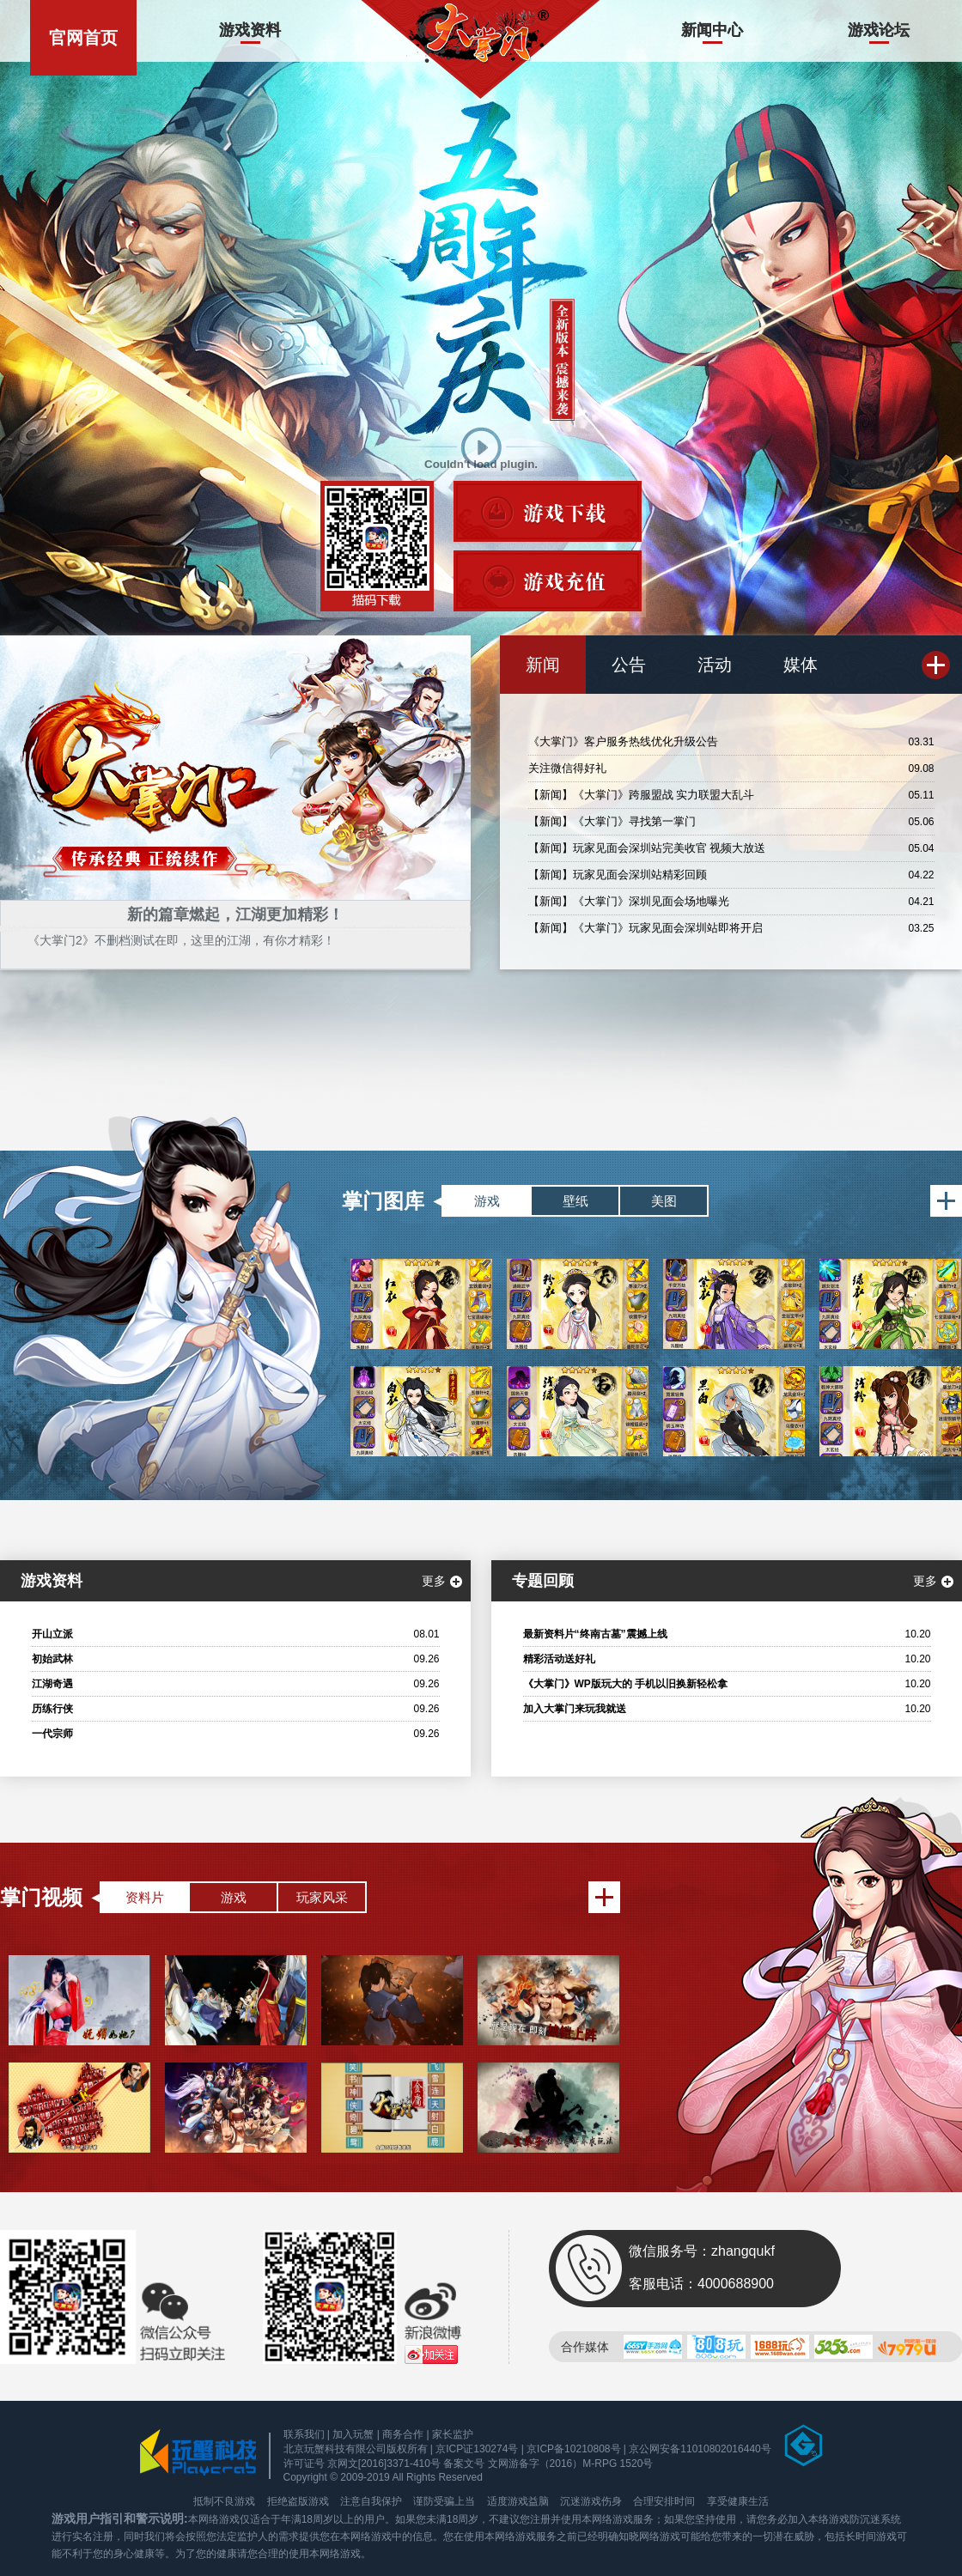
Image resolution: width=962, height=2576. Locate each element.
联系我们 (304, 2434)
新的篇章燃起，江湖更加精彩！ (235, 914)
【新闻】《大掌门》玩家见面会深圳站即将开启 (645, 927)
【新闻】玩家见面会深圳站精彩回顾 (617, 874)
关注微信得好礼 (567, 768)
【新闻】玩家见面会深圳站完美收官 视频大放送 (647, 847)
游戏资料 (250, 30)
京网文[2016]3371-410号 (384, 2464)
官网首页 (83, 37)
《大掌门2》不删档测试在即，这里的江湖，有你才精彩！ (181, 940)
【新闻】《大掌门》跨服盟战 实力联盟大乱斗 (641, 794)
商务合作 (402, 2434)
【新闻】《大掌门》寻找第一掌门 (612, 821)
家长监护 (452, 2434)
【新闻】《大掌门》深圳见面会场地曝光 (628, 901)
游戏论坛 (879, 30)
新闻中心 (712, 30)
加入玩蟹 (353, 2434)
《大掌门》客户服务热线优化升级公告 (623, 741)
